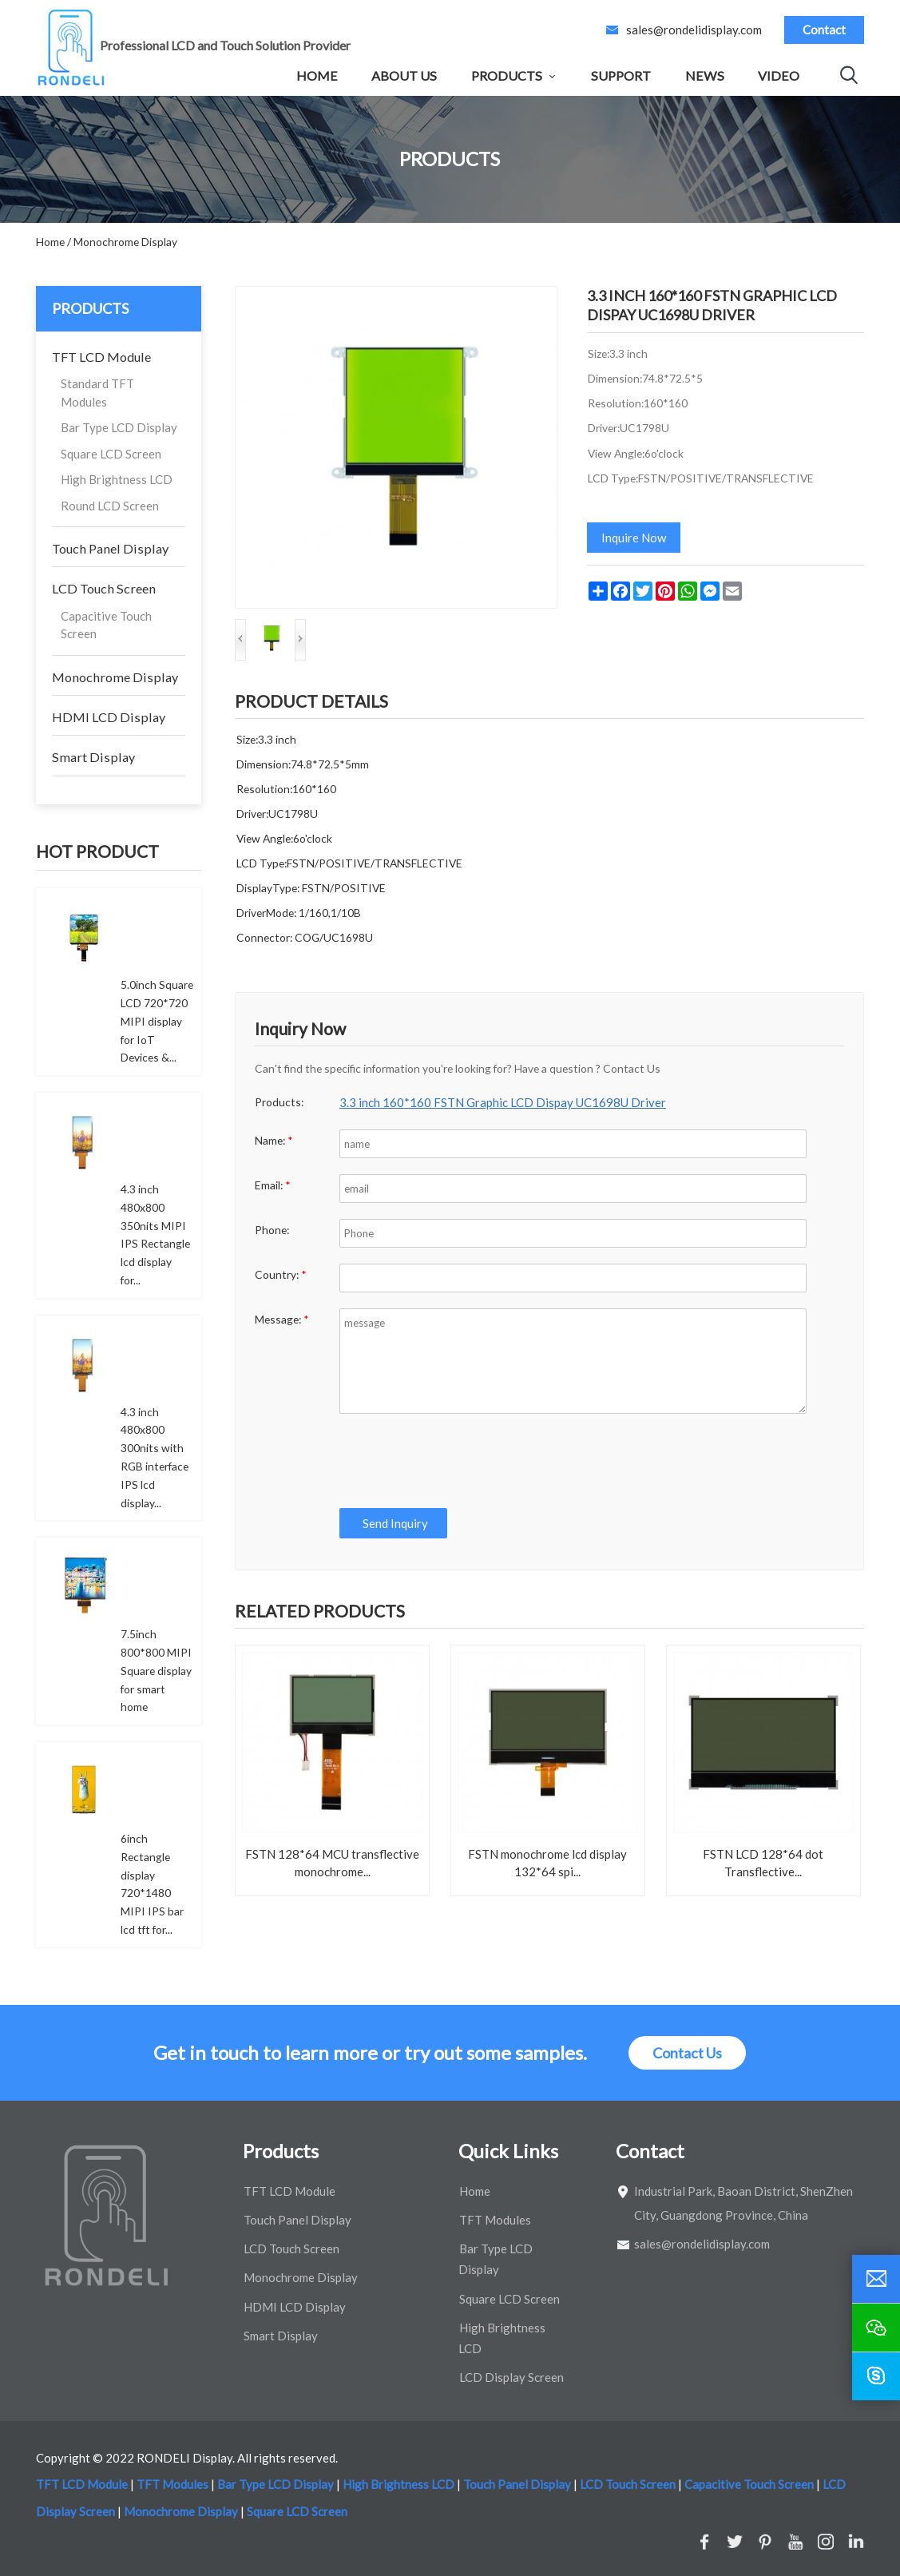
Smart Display (93, 756)
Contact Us (687, 2053)
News (704, 75)
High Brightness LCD (116, 479)
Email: (273, 1185)
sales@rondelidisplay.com (694, 29)
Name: (274, 1140)
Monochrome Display (115, 677)
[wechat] (876, 2328)
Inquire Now (633, 537)
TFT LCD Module (101, 356)
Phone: (272, 1229)
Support (621, 75)
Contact (824, 29)
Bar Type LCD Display (119, 427)
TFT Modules (495, 2220)
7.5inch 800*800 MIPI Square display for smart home (156, 1670)
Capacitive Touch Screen (106, 625)
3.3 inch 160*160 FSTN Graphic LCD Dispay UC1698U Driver (502, 1102)
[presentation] (458, 1461)
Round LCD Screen (110, 505)
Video (778, 75)
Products (506, 75)
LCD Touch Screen (104, 588)
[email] (876, 2279)
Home (317, 75)
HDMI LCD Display (108, 716)
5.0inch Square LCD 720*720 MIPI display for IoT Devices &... (157, 1021)
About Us (404, 75)
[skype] (876, 2376)
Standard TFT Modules (97, 392)
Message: (282, 1319)
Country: (281, 1274)
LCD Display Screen (511, 2377)
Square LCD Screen (111, 454)
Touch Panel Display (110, 548)
